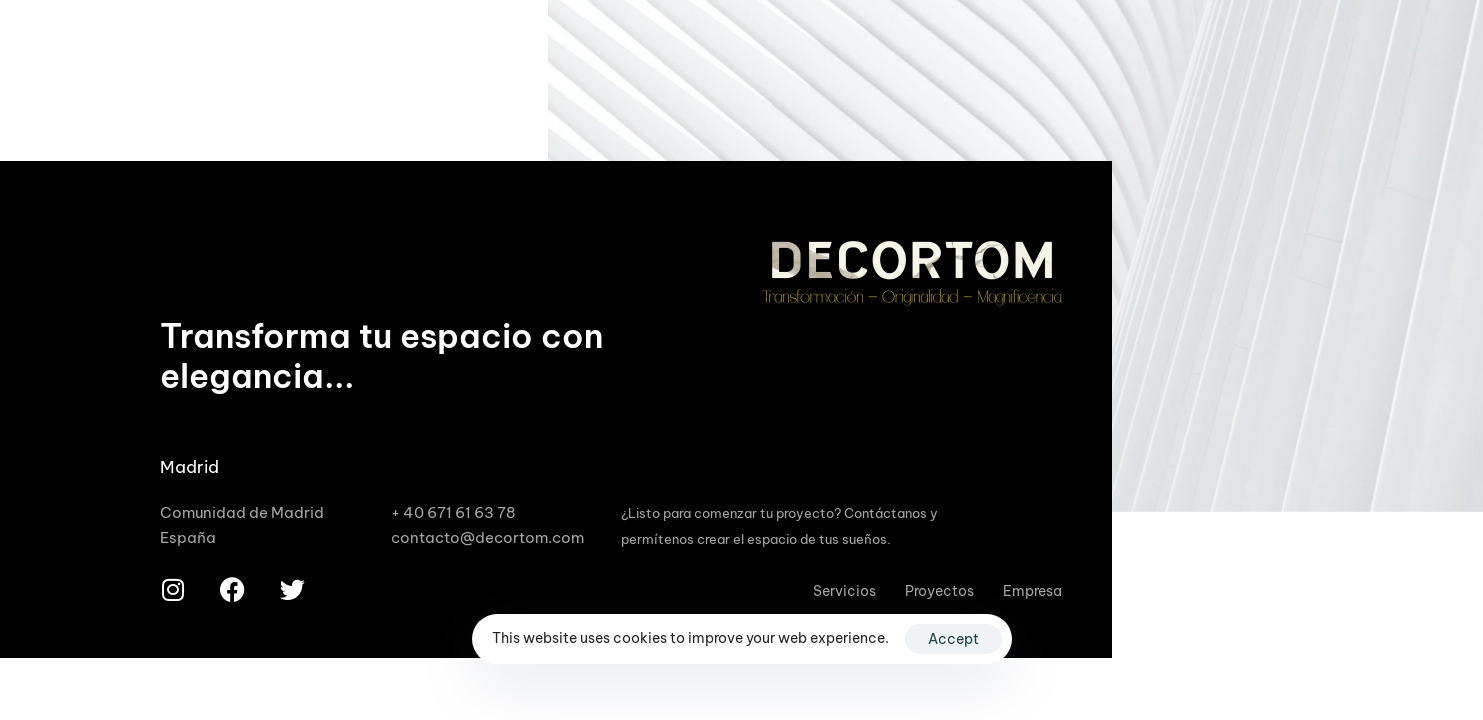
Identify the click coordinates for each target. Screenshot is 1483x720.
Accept (953, 639)
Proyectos (939, 591)
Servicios (844, 591)
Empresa (1032, 591)
